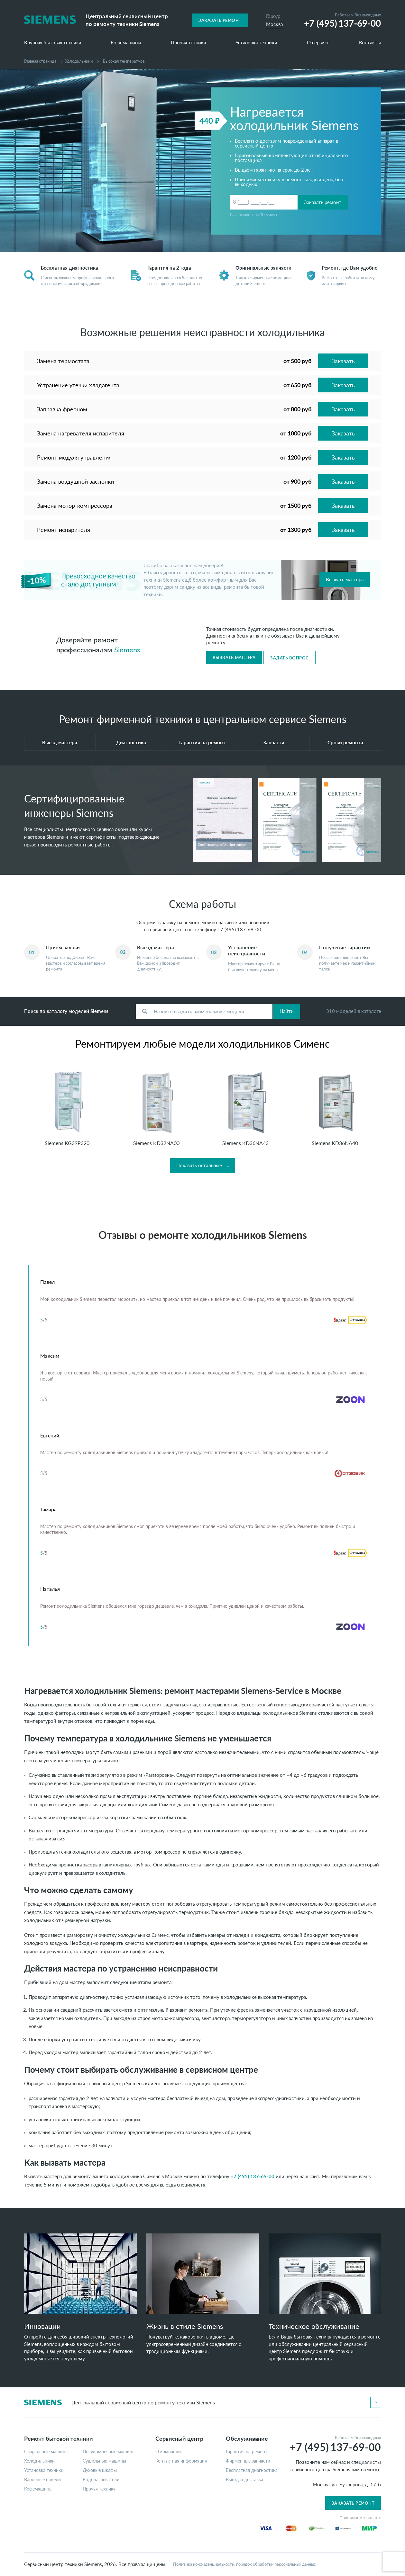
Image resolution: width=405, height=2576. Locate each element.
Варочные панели (42, 2479)
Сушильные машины (104, 2461)
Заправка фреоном (62, 409)
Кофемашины (126, 42)
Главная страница (40, 61)
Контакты (370, 42)
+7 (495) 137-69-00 (239, 929)
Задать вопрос (289, 657)
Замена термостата (63, 361)
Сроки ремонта (345, 742)
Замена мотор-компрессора (74, 505)
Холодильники (79, 61)
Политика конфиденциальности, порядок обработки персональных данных (244, 2564)
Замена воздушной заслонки (75, 481)
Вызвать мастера (345, 579)
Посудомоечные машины (109, 2451)
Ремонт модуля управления (74, 457)
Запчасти (273, 742)
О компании (168, 2451)
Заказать (343, 360)
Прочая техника (188, 42)
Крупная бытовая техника (52, 42)
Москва (274, 24)
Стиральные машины (46, 2451)
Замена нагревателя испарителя (80, 433)
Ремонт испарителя (63, 529)
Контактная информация (181, 2461)
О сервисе (318, 42)
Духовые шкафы (100, 2470)
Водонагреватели (101, 2479)
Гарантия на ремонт (202, 742)
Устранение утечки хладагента (78, 385)
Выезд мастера (59, 742)
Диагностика (131, 742)
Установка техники (256, 42)
